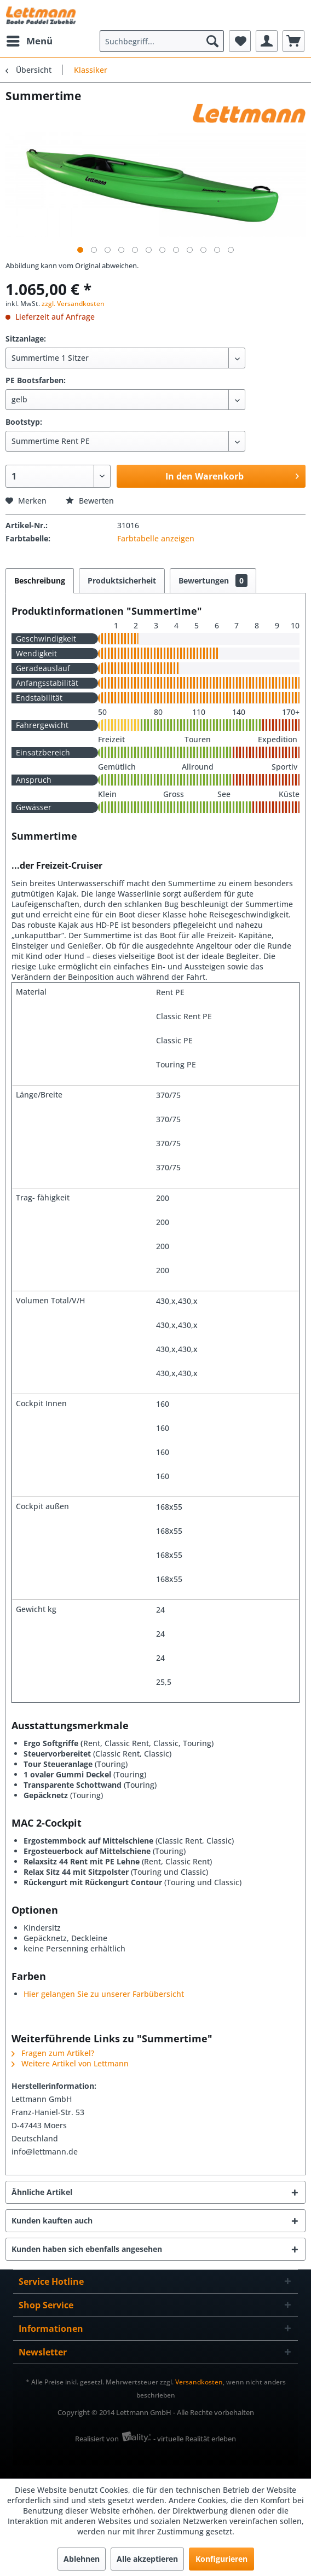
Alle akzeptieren (147, 2559)
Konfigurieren (221, 2559)
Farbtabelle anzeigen (155, 538)
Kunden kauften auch (52, 2220)
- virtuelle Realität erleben (194, 2439)
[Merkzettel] (240, 41)
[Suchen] (212, 41)
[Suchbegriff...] (162, 41)
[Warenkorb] (293, 41)
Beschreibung (39, 580)
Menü (30, 39)
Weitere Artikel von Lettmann (70, 2063)
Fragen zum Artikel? (52, 2053)
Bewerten (90, 500)
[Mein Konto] (267, 41)
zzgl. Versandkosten (73, 303)
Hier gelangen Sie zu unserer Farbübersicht (104, 1994)
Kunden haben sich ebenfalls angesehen (86, 2249)
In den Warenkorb (232, 474)
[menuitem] (29, 41)
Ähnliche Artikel (41, 2192)
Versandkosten (199, 2382)
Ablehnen (82, 2559)
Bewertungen (212, 580)
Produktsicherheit (122, 580)
